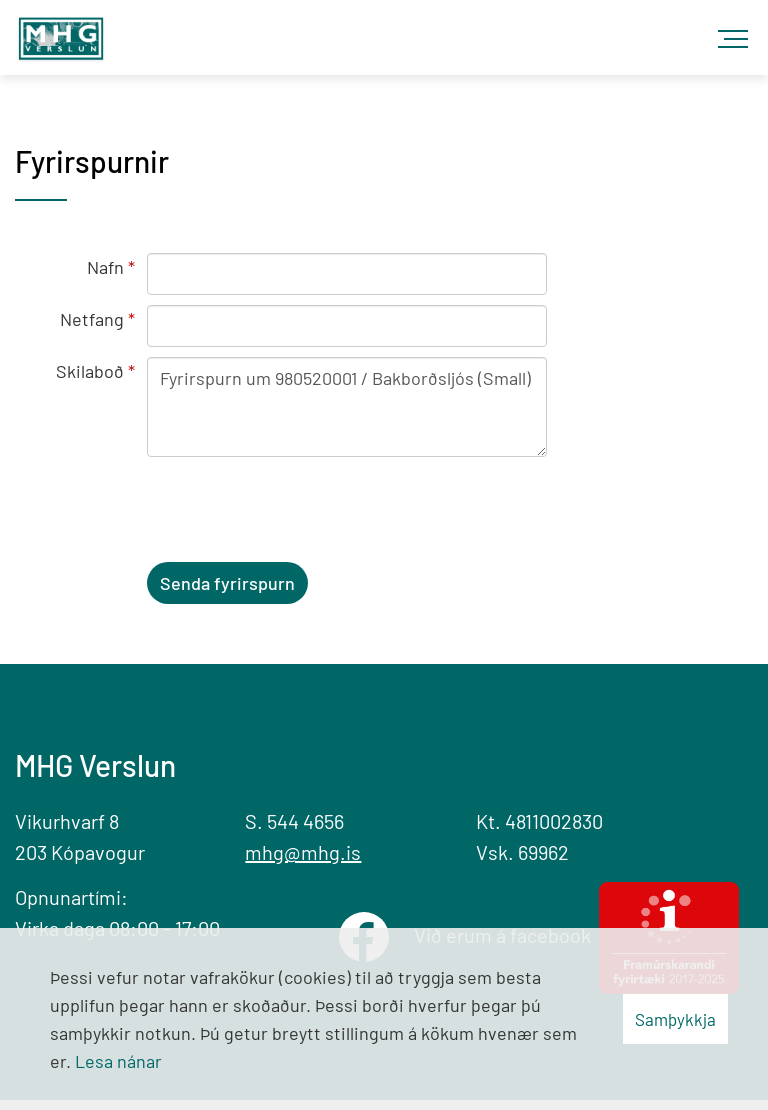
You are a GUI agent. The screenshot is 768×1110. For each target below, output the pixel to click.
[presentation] (299, 513)
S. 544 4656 (294, 821)
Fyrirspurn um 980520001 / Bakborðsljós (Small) (347, 407)
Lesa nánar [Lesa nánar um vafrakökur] (118, 1061)
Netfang (92, 319)
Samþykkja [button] (675, 1019)
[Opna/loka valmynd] (737, 30)
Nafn (105, 267)
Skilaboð (90, 371)
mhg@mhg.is (303, 852)
